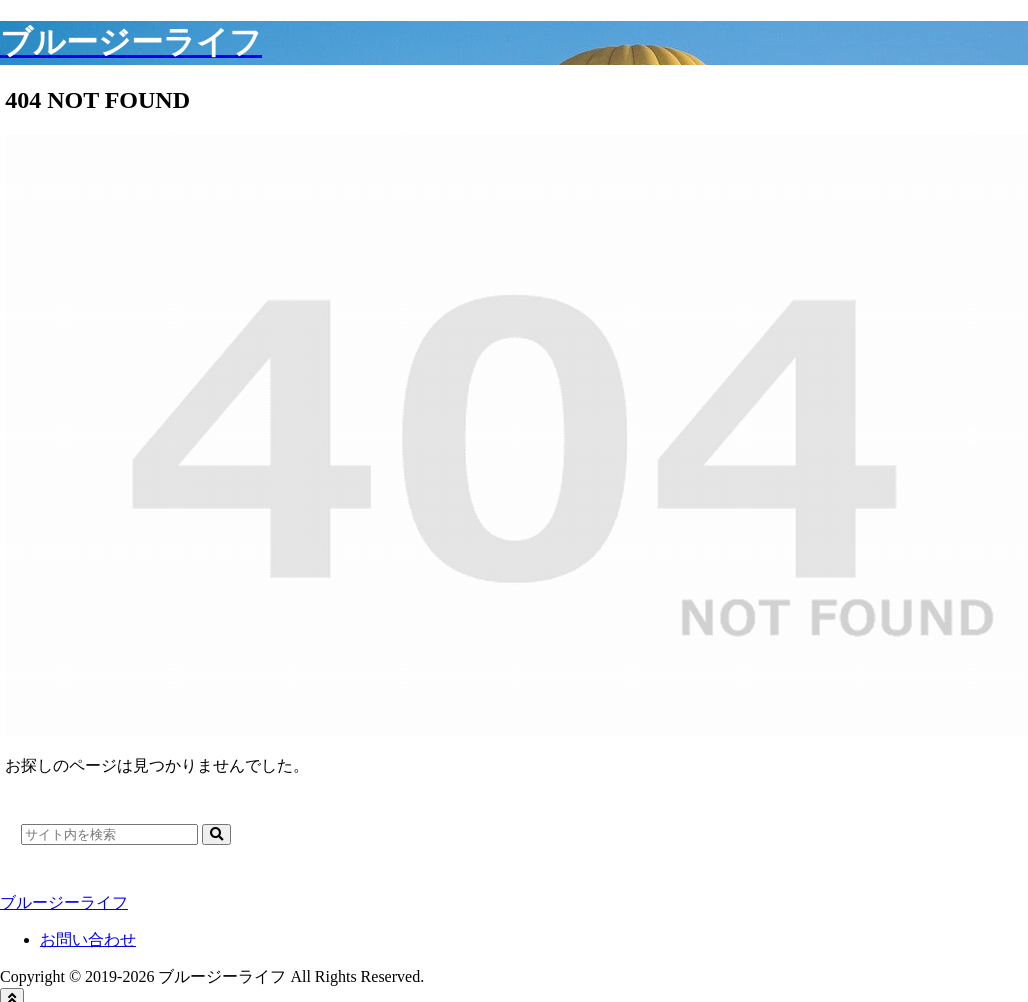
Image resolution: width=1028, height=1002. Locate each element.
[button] (216, 834)
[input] (109, 834)
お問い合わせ (88, 939)
